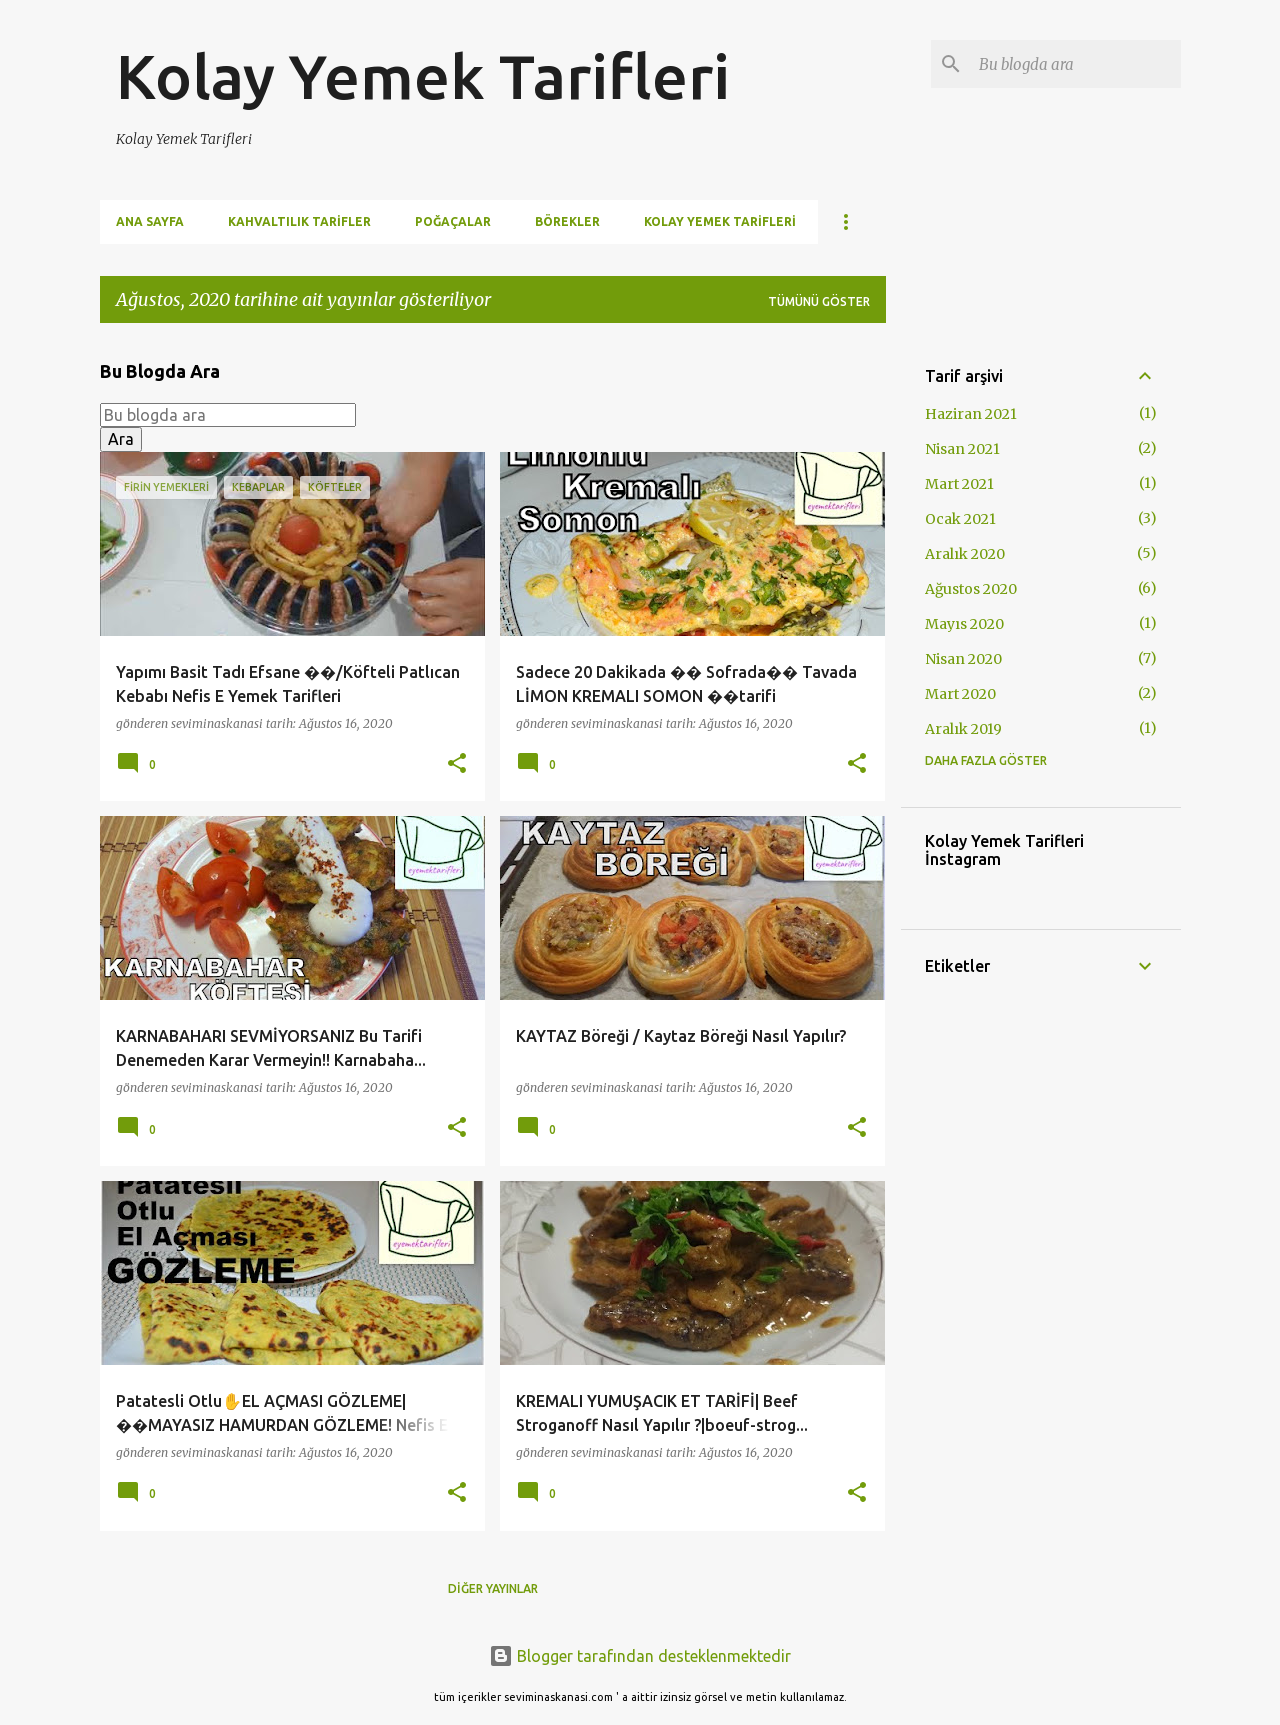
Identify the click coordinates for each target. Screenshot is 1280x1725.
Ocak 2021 (960, 519)
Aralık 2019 (963, 729)
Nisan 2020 (963, 659)
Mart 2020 (960, 694)
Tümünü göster (819, 301)
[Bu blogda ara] (1076, 64)
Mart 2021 (959, 484)
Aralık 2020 (965, 554)
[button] (457, 764)
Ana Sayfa (150, 221)
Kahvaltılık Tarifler (299, 221)
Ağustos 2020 (971, 589)
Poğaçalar (453, 221)
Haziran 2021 (971, 414)
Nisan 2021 (962, 449)
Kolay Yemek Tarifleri (423, 76)
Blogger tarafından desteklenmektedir (640, 1656)
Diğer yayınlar (493, 1588)
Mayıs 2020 (964, 624)
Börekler (567, 221)
